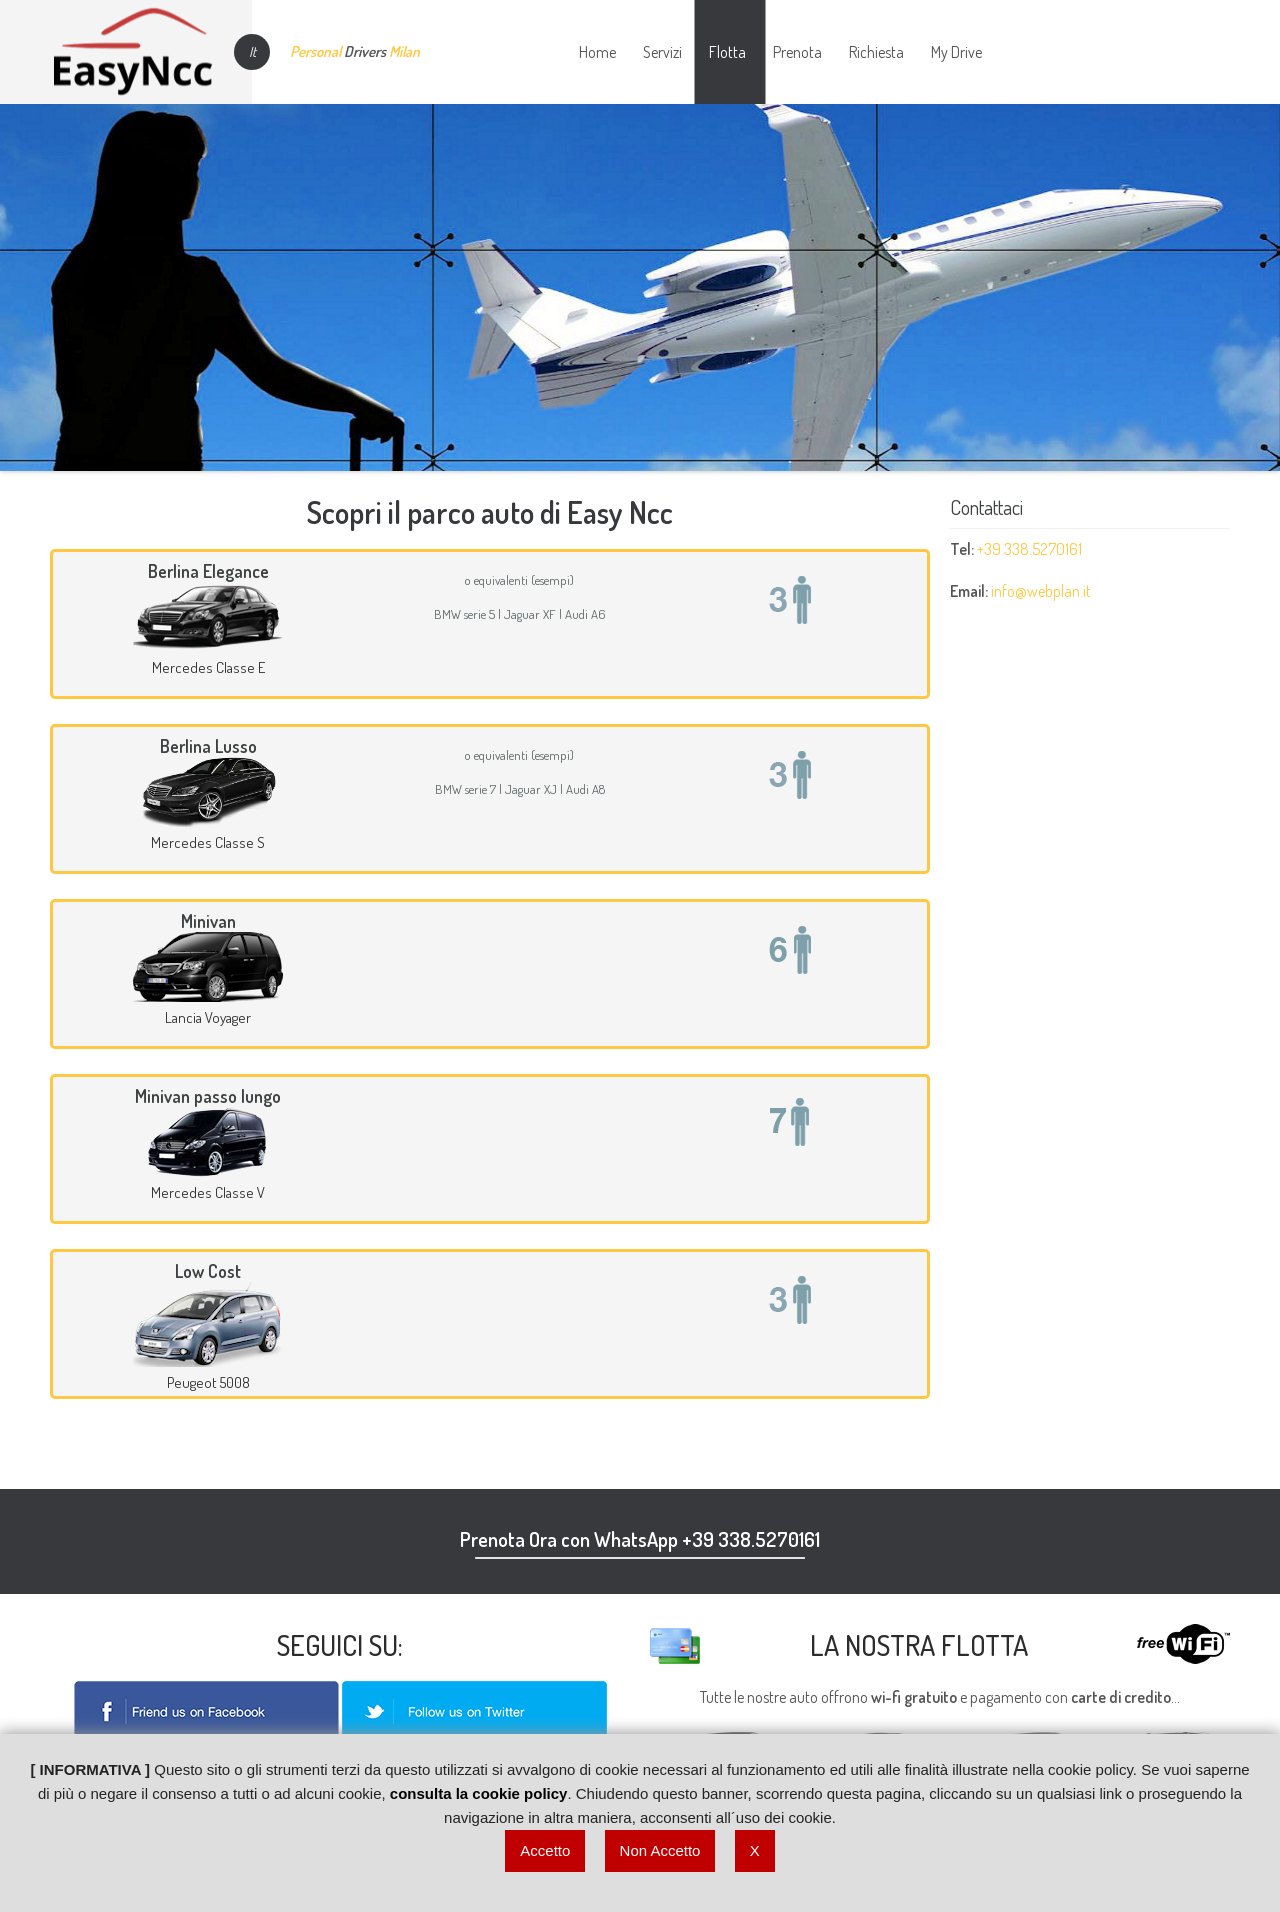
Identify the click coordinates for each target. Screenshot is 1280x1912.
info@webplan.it (1041, 591)
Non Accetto (660, 1850)
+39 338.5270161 (1029, 549)
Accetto (545, 1850)
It (252, 51)
